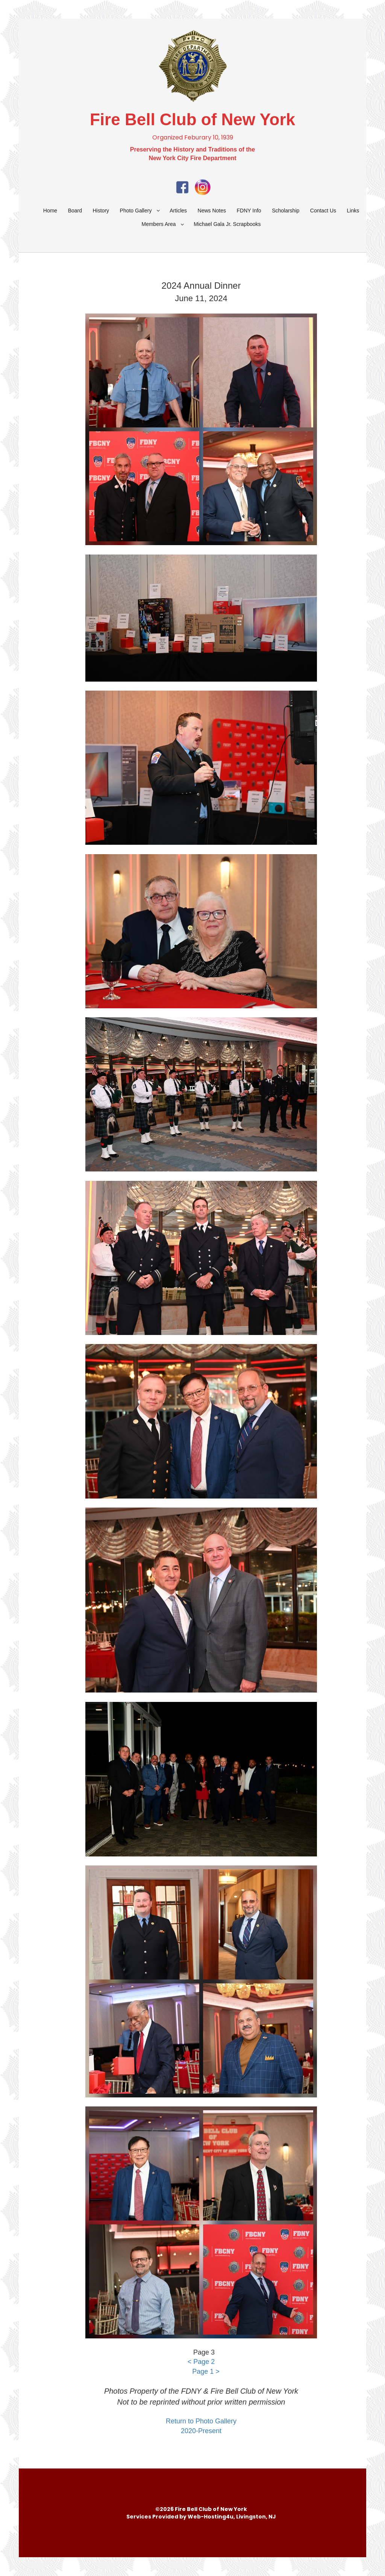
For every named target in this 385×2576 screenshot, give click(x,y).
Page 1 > (206, 2371)
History (101, 211)
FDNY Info (249, 211)
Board (75, 211)
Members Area (159, 224)
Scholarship (285, 211)
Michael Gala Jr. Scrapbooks (227, 224)
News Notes (212, 211)
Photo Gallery (136, 211)
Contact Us (323, 211)
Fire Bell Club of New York (192, 119)
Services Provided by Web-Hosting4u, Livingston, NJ (201, 2516)
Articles (178, 211)
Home (50, 211)
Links (353, 211)
